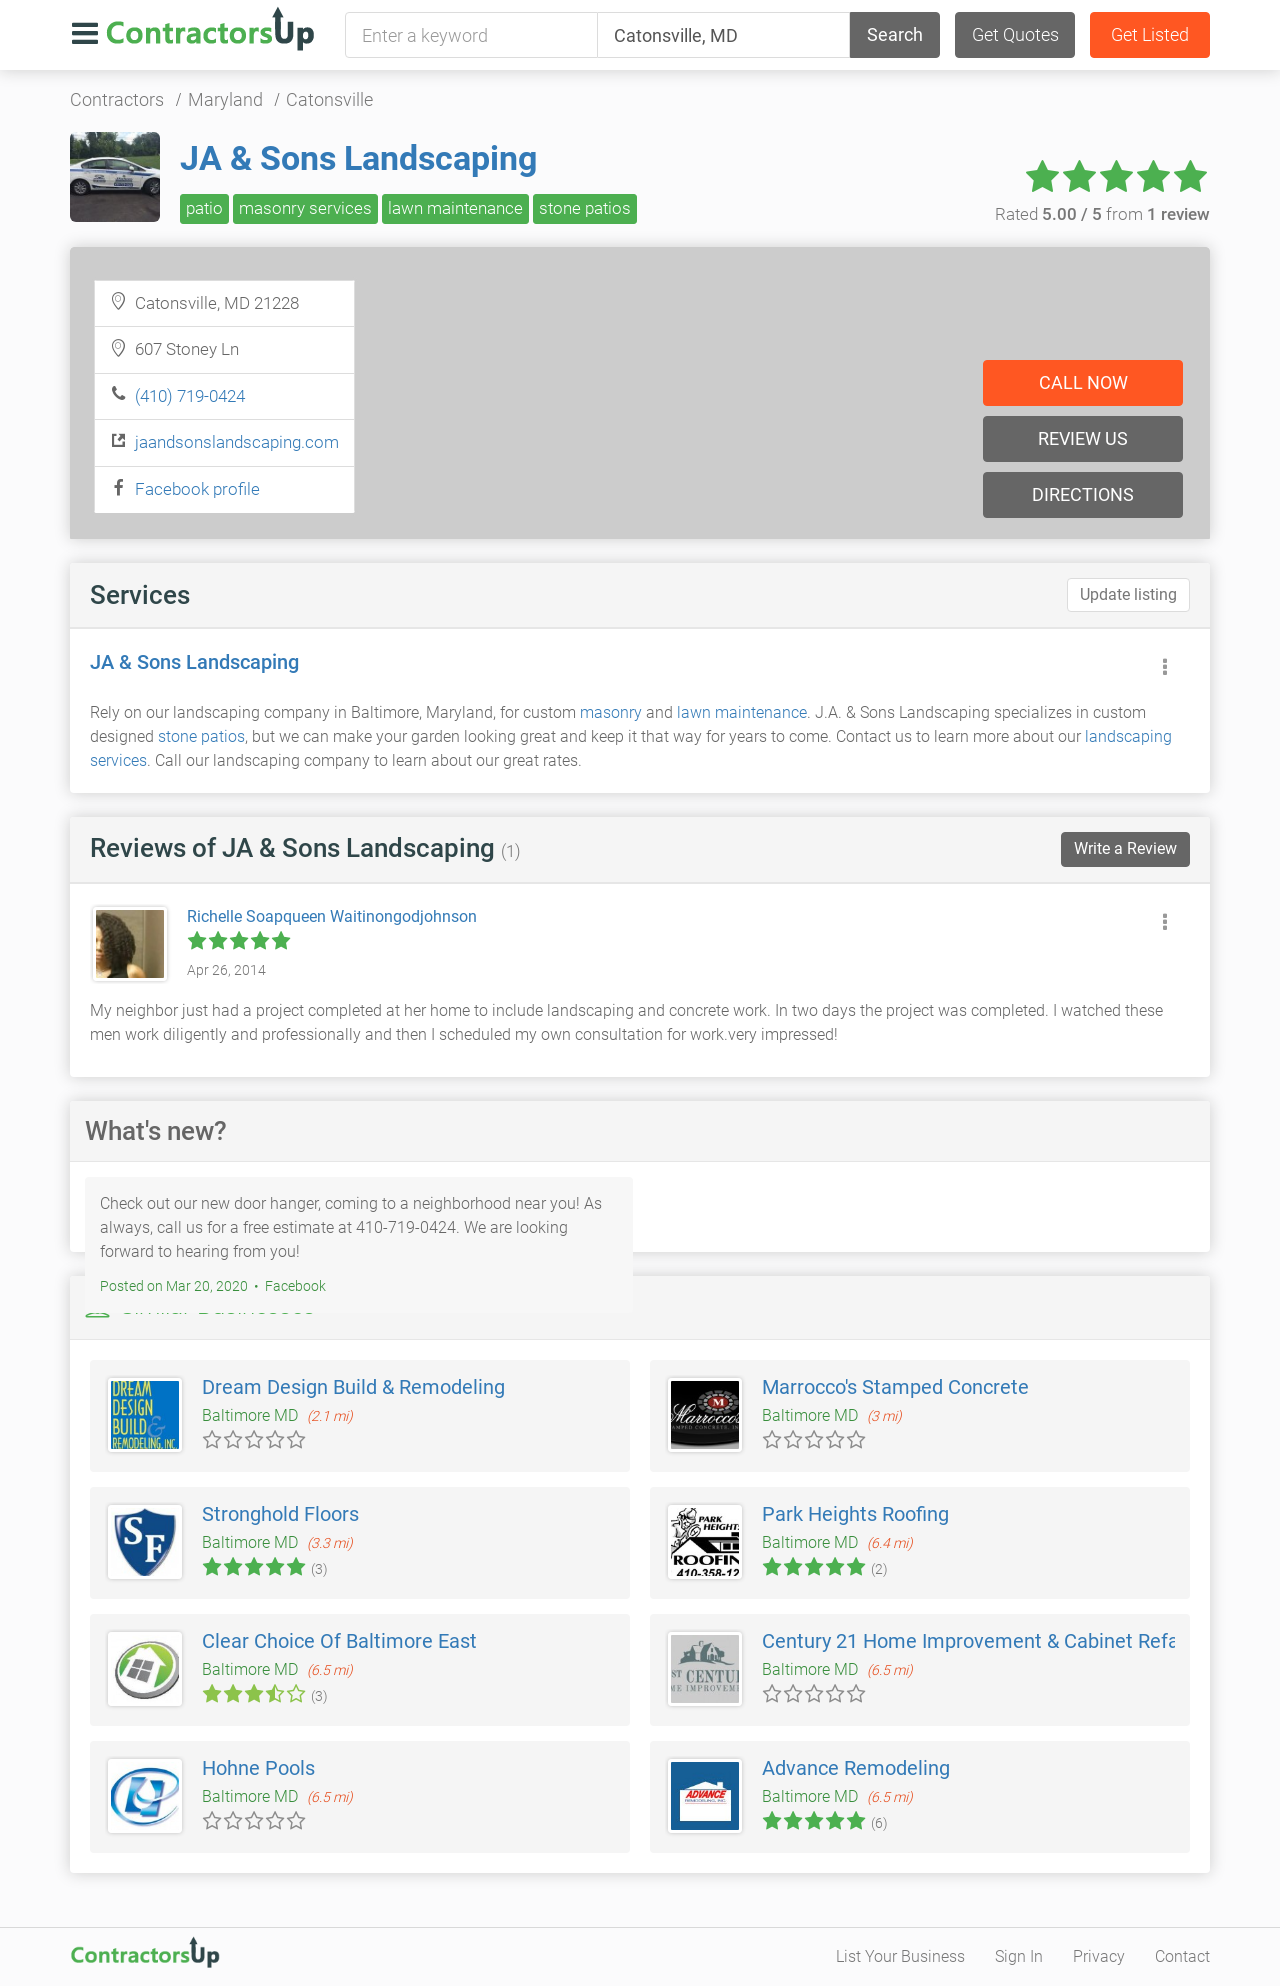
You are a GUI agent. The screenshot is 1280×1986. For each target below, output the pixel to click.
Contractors (117, 99)
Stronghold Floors (280, 1514)
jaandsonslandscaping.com (237, 442)
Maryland (225, 99)
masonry (611, 712)
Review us (1083, 438)
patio (204, 208)
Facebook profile (197, 489)
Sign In (1019, 1956)
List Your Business (900, 1956)
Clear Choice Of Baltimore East (339, 1641)
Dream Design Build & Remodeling (353, 1387)
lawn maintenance (455, 208)
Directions (1083, 494)
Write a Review (1125, 848)
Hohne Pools (258, 1768)
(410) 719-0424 (190, 396)
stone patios (585, 208)
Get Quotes (1015, 34)
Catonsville (329, 99)
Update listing (1128, 594)
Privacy (1099, 1956)
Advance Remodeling (856, 1768)
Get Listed (1150, 34)
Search (895, 34)
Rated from (1102, 214)
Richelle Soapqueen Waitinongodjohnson (332, 916)
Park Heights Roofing (855, 1514)
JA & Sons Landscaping (358, 158)
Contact (1182, 1956)
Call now (1083, 382)
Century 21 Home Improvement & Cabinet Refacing (989, 1641)
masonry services (305, 208)
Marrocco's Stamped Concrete (895, 1387)
